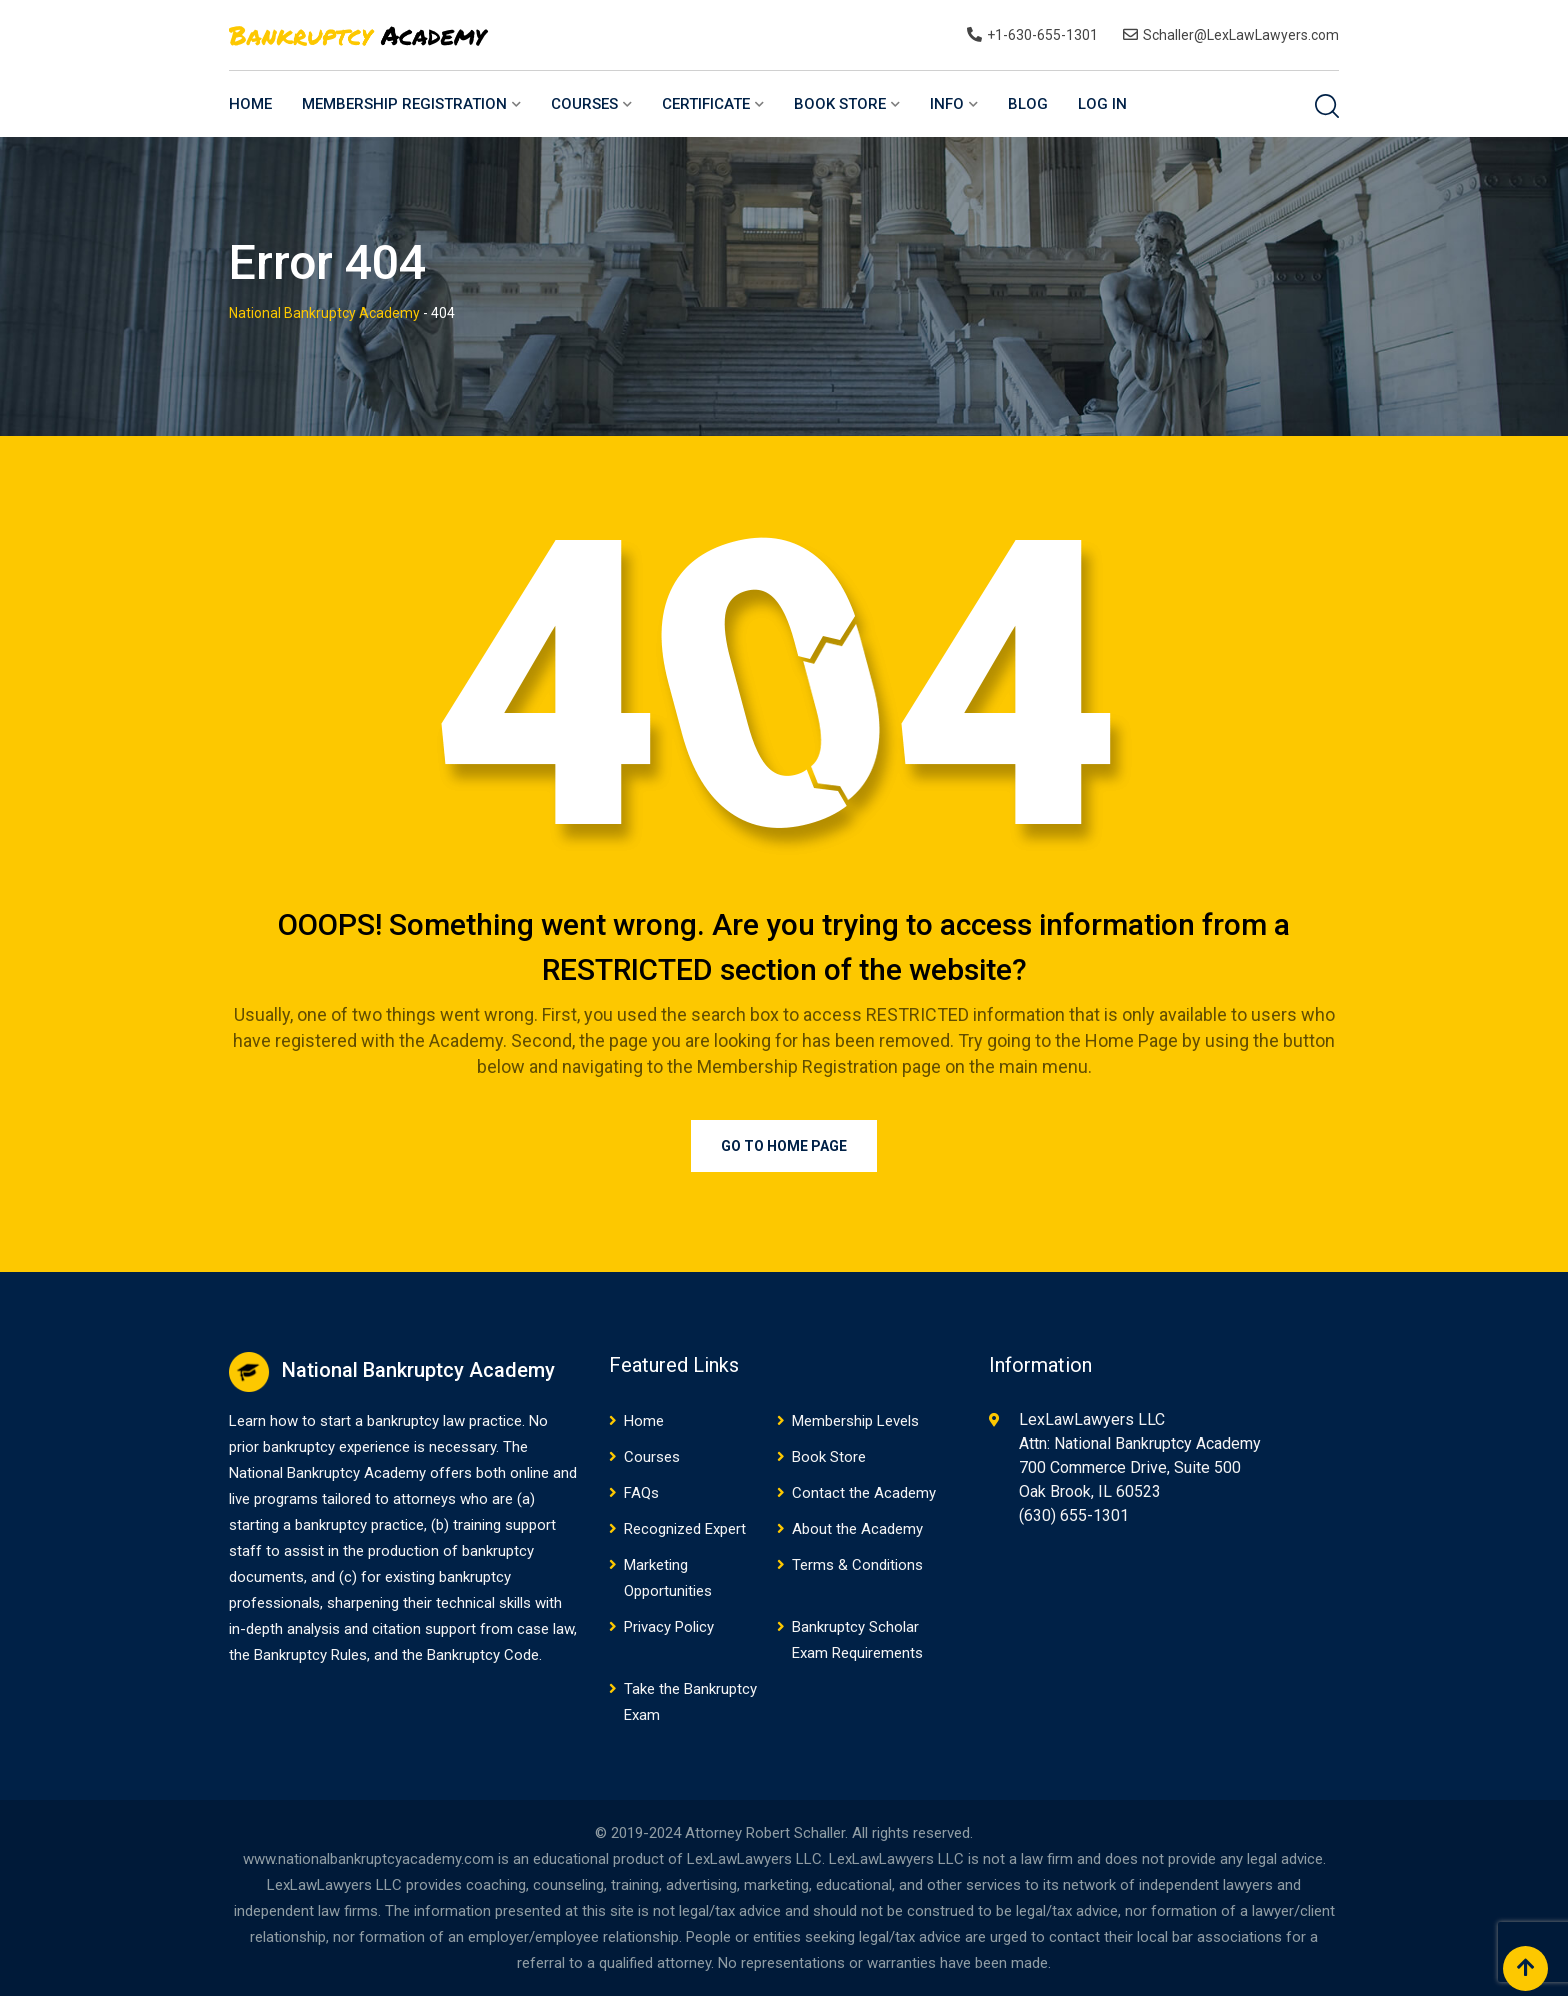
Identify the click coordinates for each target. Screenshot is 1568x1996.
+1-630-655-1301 (1042, 35)
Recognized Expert (685, 1529)
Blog (1028, 104)
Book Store (840, 104)
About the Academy (857, 1529)
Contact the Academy (864, 1493)
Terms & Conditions (857, 1565)
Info (947, 104)
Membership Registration (404, 104)
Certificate (706, 104)
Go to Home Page (784, 1146)
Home (250, 104)
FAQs (641, 1493)
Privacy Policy (669, 1627)
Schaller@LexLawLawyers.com (1241, 35)
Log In (1102, 104)
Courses (584, 104)
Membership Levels (855, 1421)
